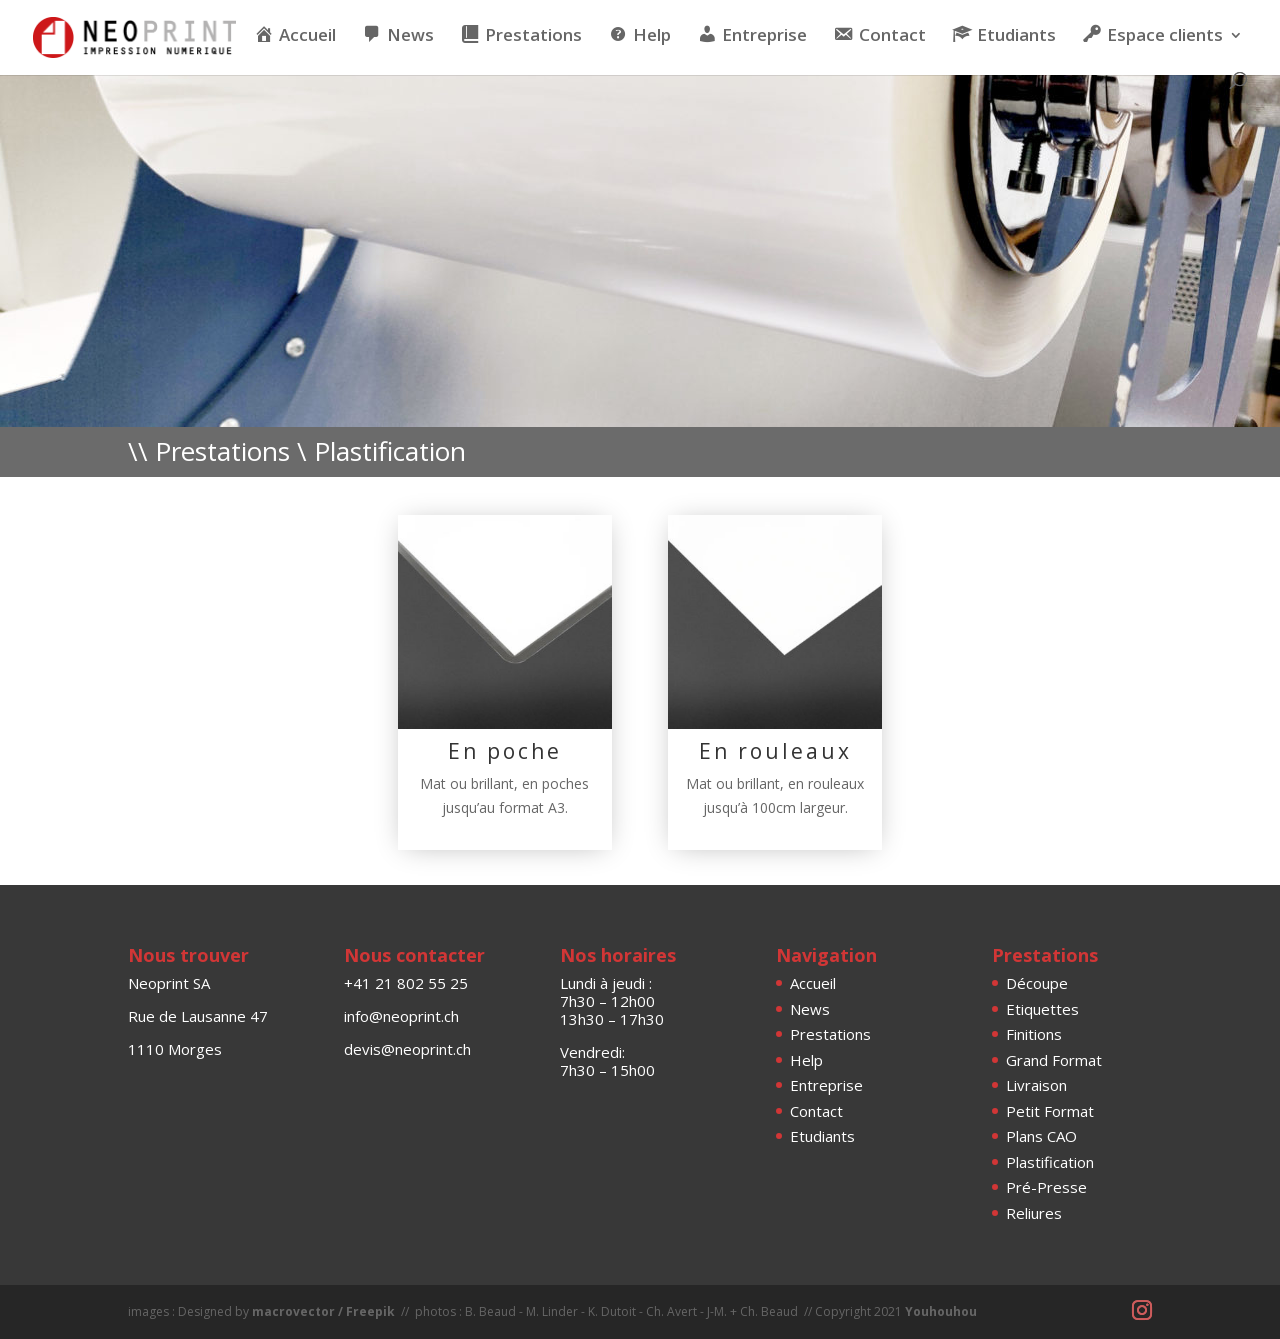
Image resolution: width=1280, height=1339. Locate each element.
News (810, 1009)
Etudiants (822, 1136)
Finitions (1034, 1034)
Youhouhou (941, 1311)
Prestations (830, 1034)
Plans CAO (1041, 1136)
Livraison (1036, 1085)
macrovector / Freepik (323, 1311)
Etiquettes (1042, 1009)
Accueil (813, 983)
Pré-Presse (1046, 1187)
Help (806, 1060)
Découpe (1037, 983)
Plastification (1050, 1162)
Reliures (1034, 1213)
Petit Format (1050, 1111)
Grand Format (1054, 1060)
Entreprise (826, 1085)
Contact (816, 1111)
